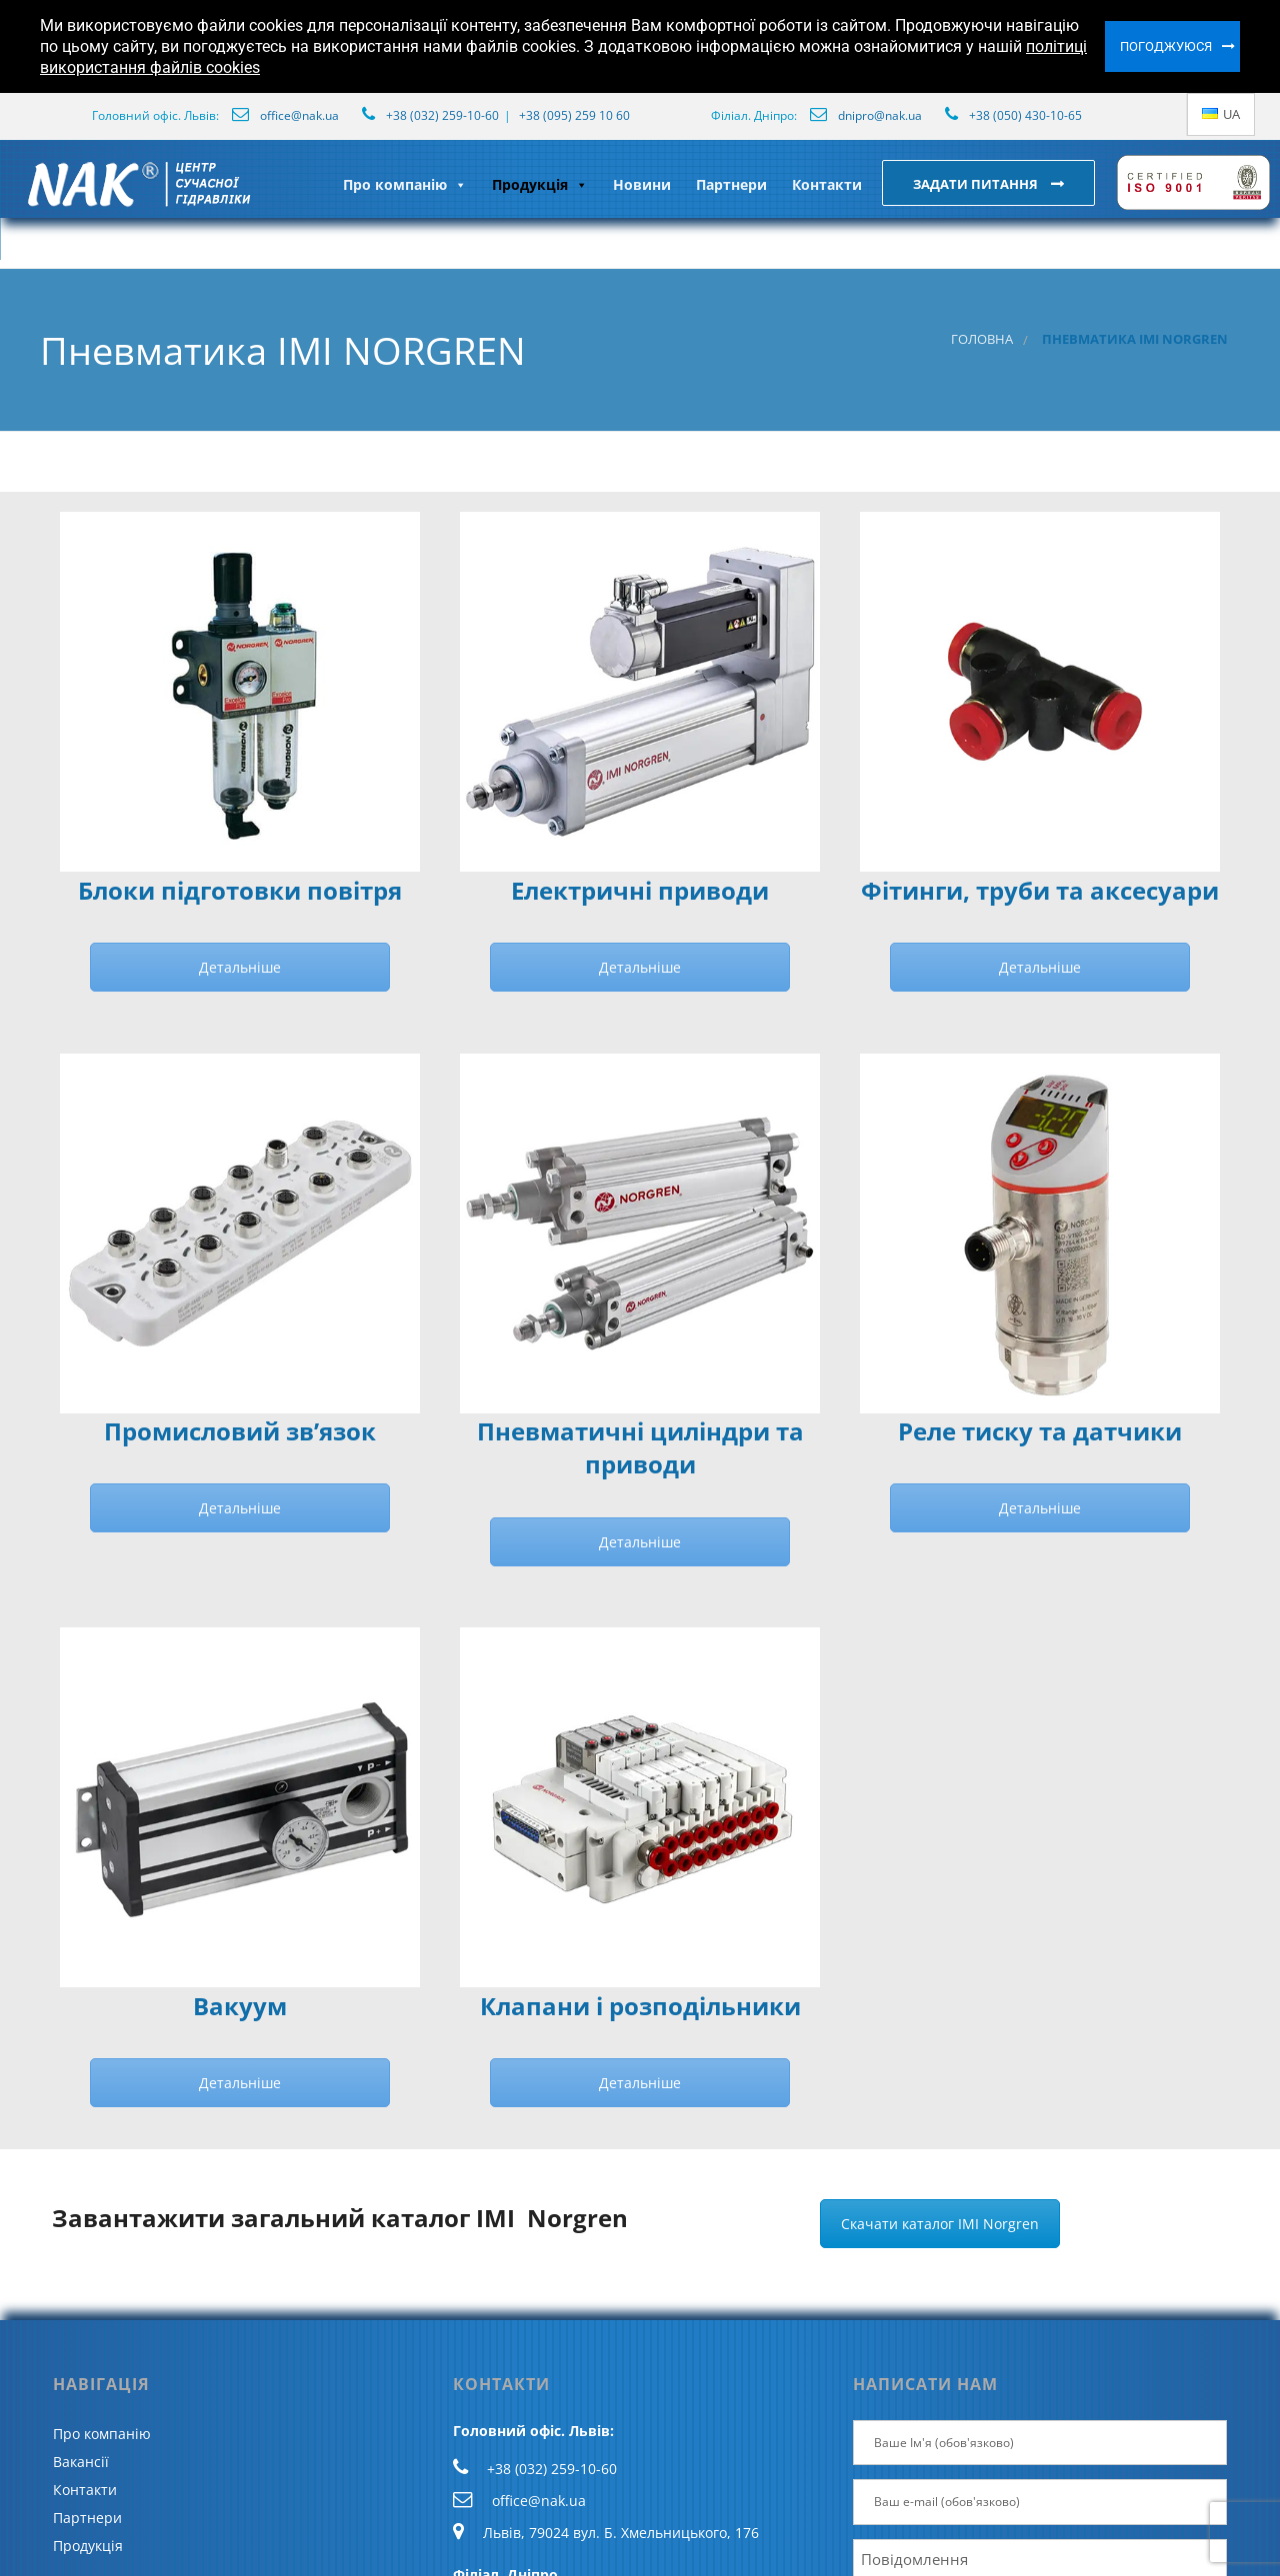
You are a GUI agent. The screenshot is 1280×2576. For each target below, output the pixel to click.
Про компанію (405, 184)
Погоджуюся (1166, 46)
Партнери (731, 184)
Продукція (540, 184)
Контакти (827, 184)
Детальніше (240, 967)
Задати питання (977, 184)
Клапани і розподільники (640, 2006)
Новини (642, 184)
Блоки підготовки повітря (240, 891)
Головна (982, 339)
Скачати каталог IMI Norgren (940, 2223)
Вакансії (81, 2461)
